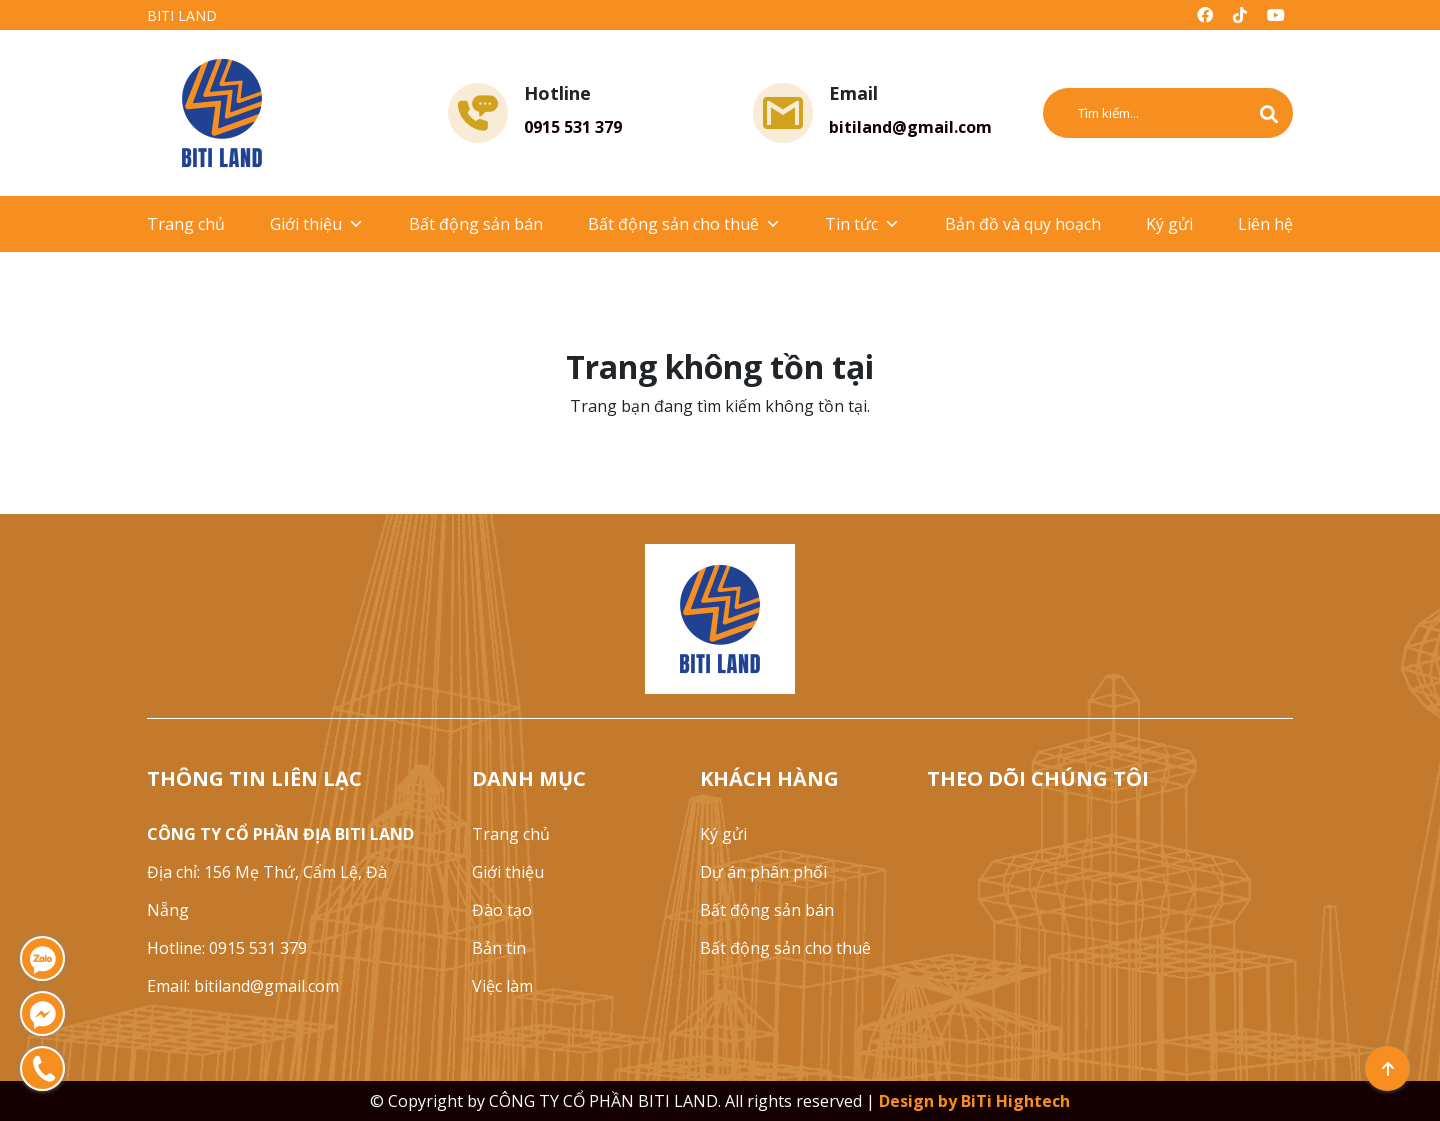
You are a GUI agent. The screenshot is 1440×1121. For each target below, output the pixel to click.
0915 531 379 (573, 127)
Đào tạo (502, 910)
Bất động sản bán (476, 224)
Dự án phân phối (763, 872)
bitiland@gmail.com (910, 127)
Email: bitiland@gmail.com (243, 986)
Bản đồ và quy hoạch (1023, 224)
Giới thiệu (317, 224)
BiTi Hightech (1015, 1101)
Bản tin (499, 948)
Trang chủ (186, 224)
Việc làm (502, 986)
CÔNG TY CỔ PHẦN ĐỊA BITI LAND (280, 834)
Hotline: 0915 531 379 (227, 948)
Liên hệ (1265, 224)
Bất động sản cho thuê (684, 224)
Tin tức (862, 224)
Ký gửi (1169, 224)
